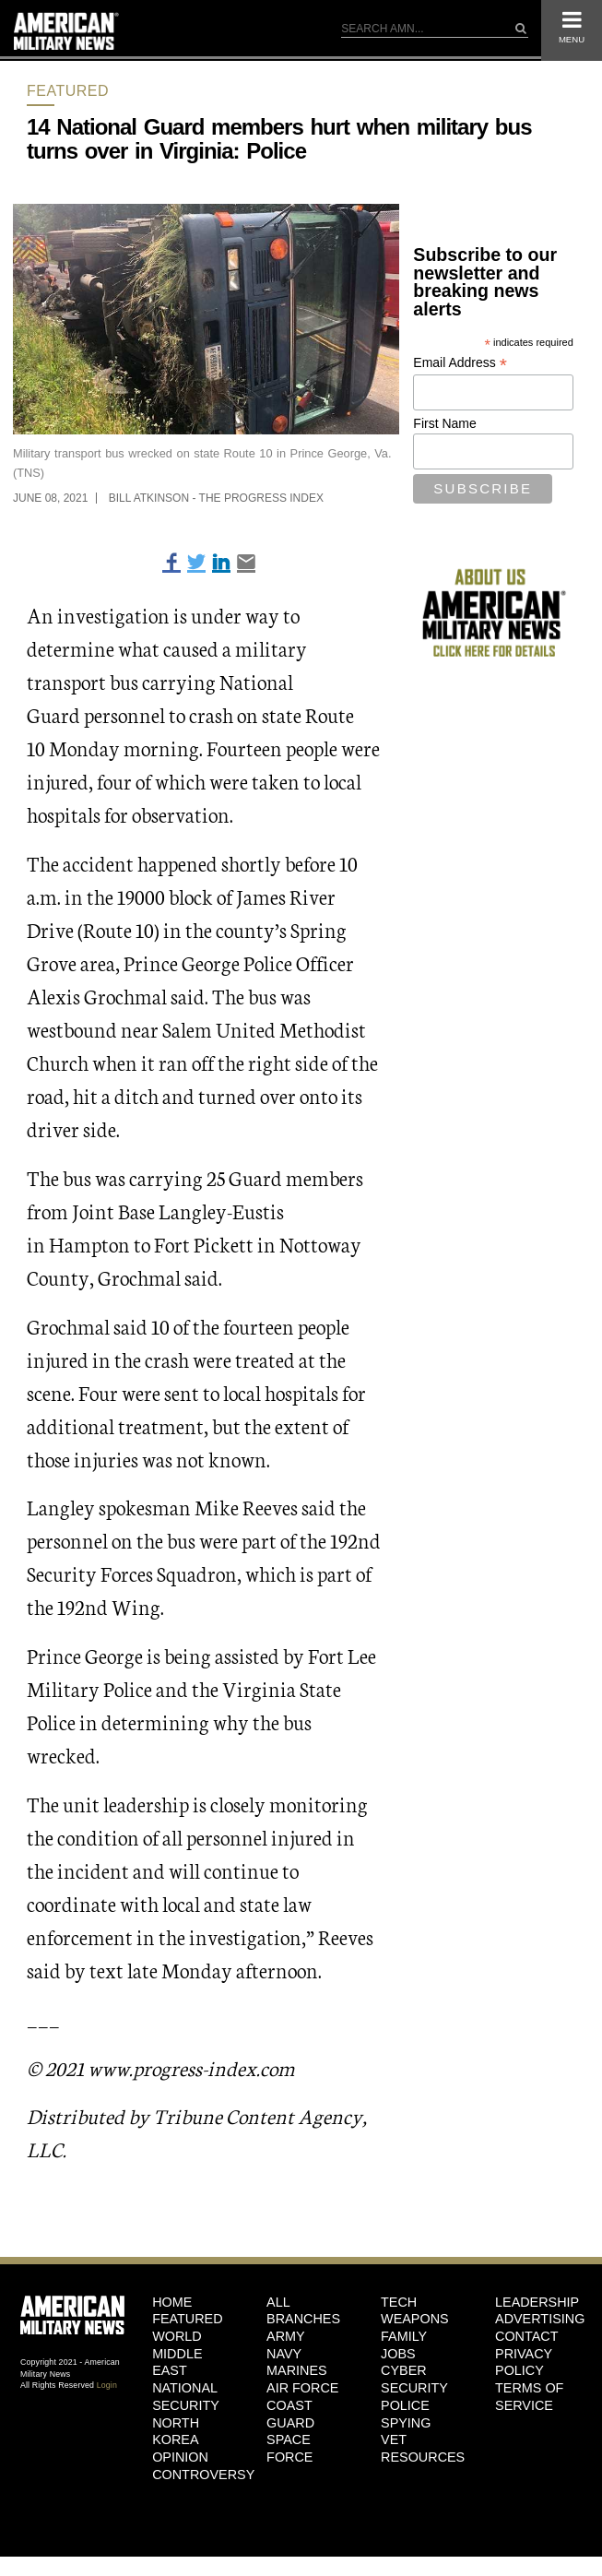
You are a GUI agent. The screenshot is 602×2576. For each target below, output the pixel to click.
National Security (185, 2396)
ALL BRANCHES (303, 2311)
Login (107, 2385)
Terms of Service (529, 2396)
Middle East (177, 2362)
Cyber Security (414, 2379)
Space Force (289, 2448)
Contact (526, 2336)
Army (285, 2336)
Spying (406, 2423)
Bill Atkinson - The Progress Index (216, 498)
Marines (296, 2370)
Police (405, 2405)
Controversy (195, 2474)
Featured (68, 91)
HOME (172, 2302)
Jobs (398, 2353)
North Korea (175, 2432)
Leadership (537, 2302)
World (177, 2336)
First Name (444, 423)
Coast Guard (290, 2414)
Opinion (180, 2457)
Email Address (460, 363)
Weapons (415, 2318)
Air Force (302, 2387)
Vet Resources (423, 2448)
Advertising (538, 2318)
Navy (283, 2353)
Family (404, 2336)
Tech (399, 2302)
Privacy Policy (523, 2362)
